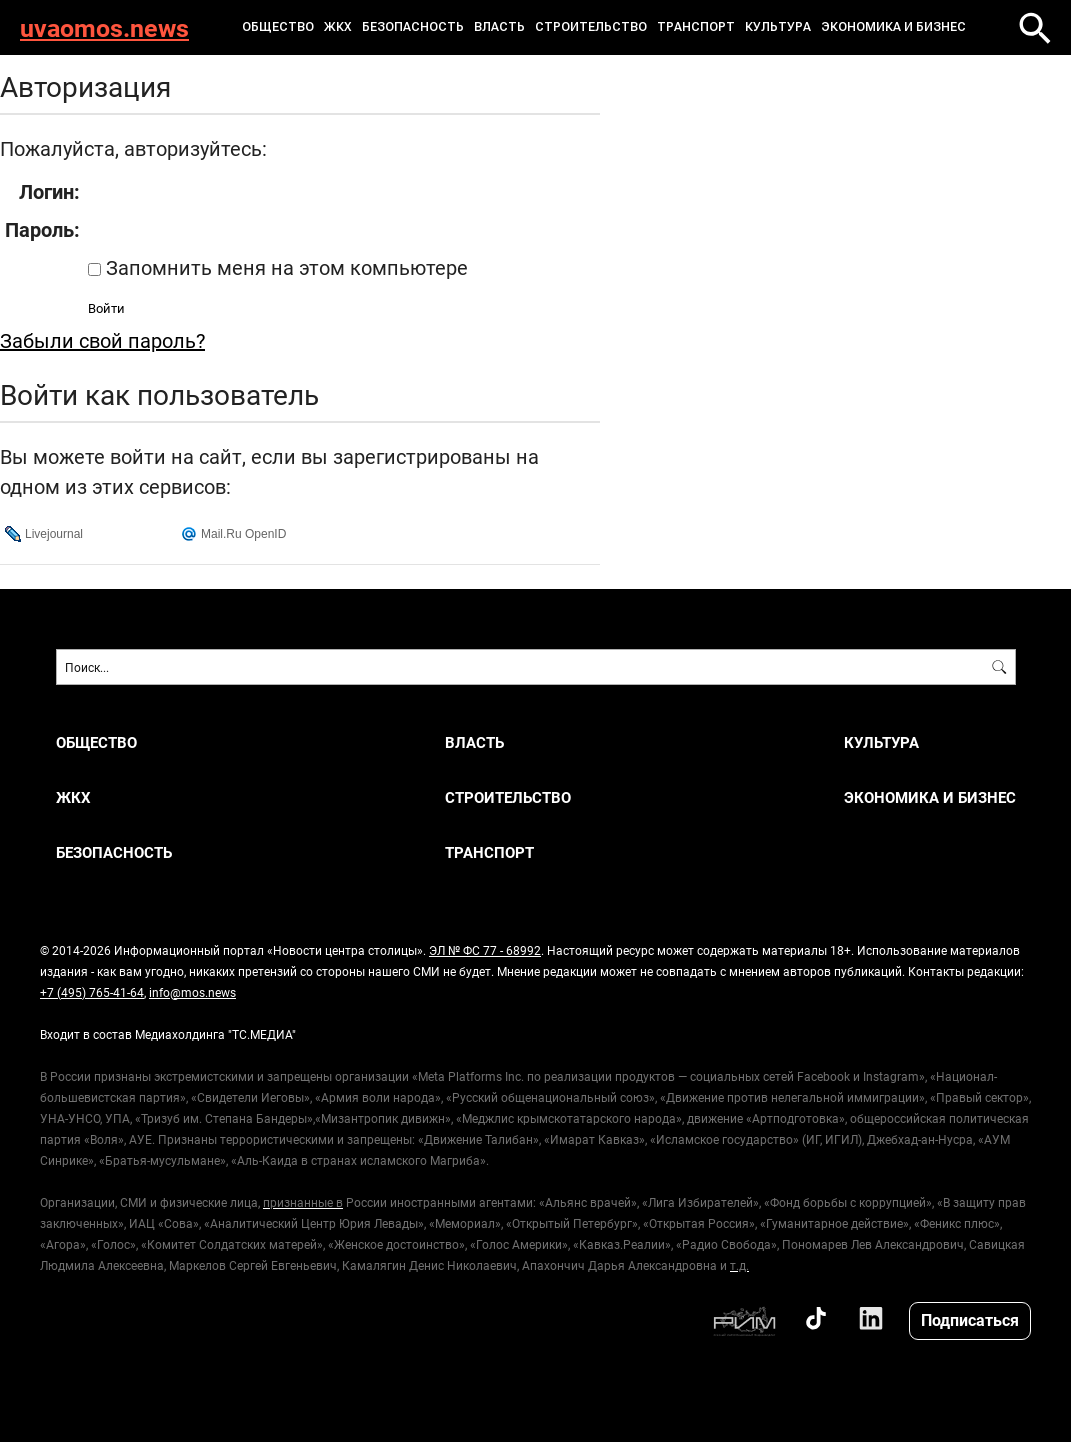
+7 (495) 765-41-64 (92, 992)
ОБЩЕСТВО (278, 27)
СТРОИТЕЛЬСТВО (591, 27)
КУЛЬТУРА (778, 27)
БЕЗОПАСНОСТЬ (413, 27)
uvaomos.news (104, 27)
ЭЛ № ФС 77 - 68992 (485, 950)
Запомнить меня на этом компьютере (284, 267)
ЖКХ (338, 27)
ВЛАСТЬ (499, 27)
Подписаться (970, 1319)
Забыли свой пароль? (102, 340)
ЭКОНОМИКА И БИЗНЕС (893, 27)
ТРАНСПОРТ (696, 27)
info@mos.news (192, 992)
